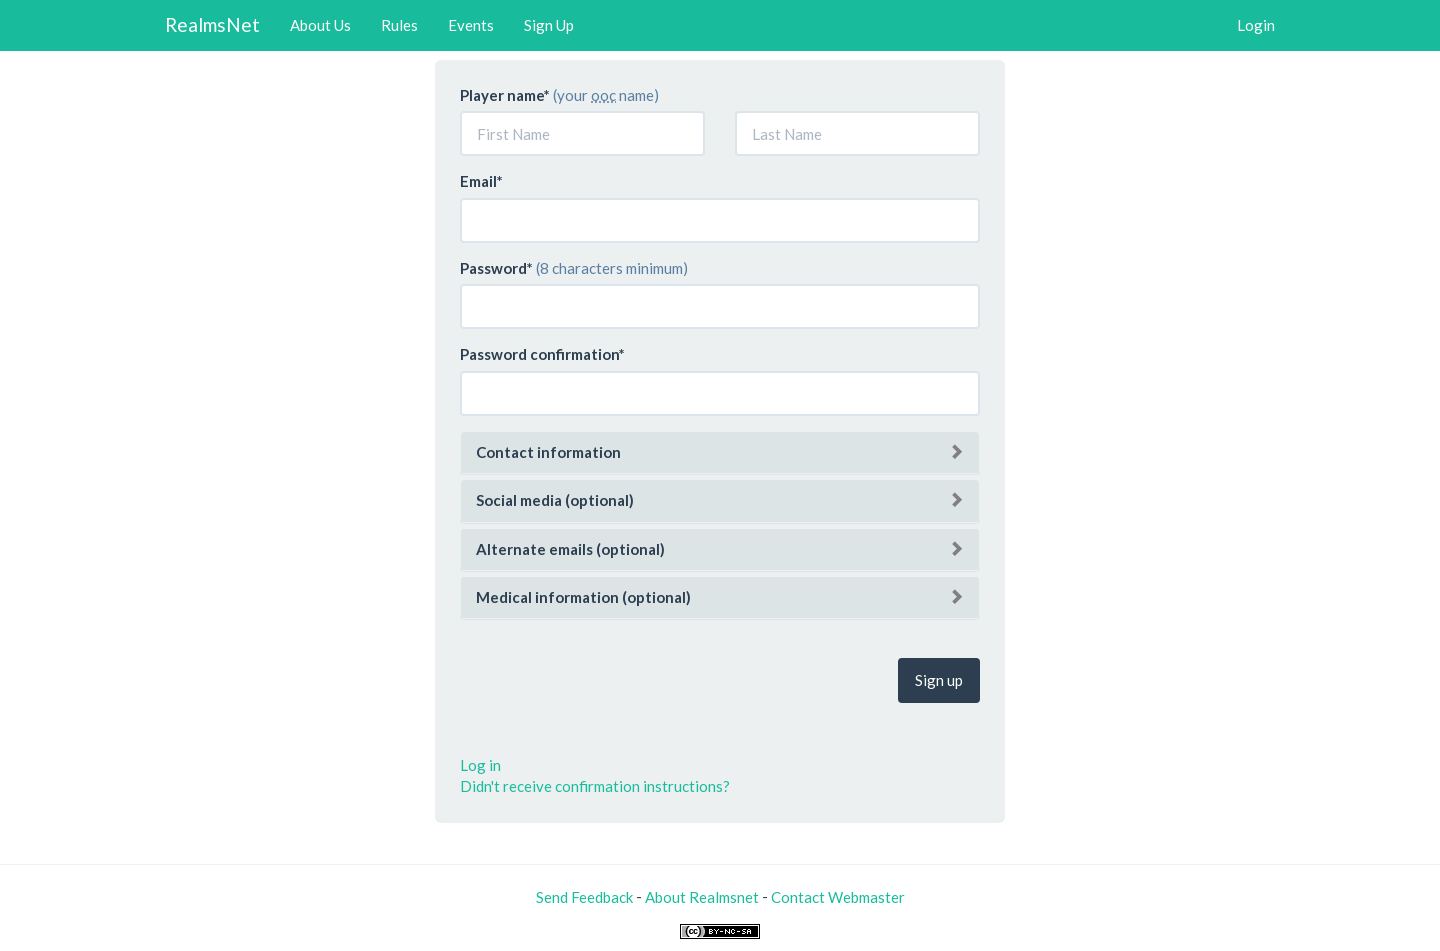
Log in (480, 765)
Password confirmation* (542, 354)
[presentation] (612, 679)
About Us (320, 25)
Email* (481, 181)
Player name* (505, 95)
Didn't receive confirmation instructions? (595, 786)
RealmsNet (212, 24)
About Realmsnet (702, 897)
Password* (496, 268)
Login (1256, 25)
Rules (399, 25)
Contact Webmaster (838, 897)
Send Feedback (584, 897)
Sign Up (549, 25)
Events (471, 25)
